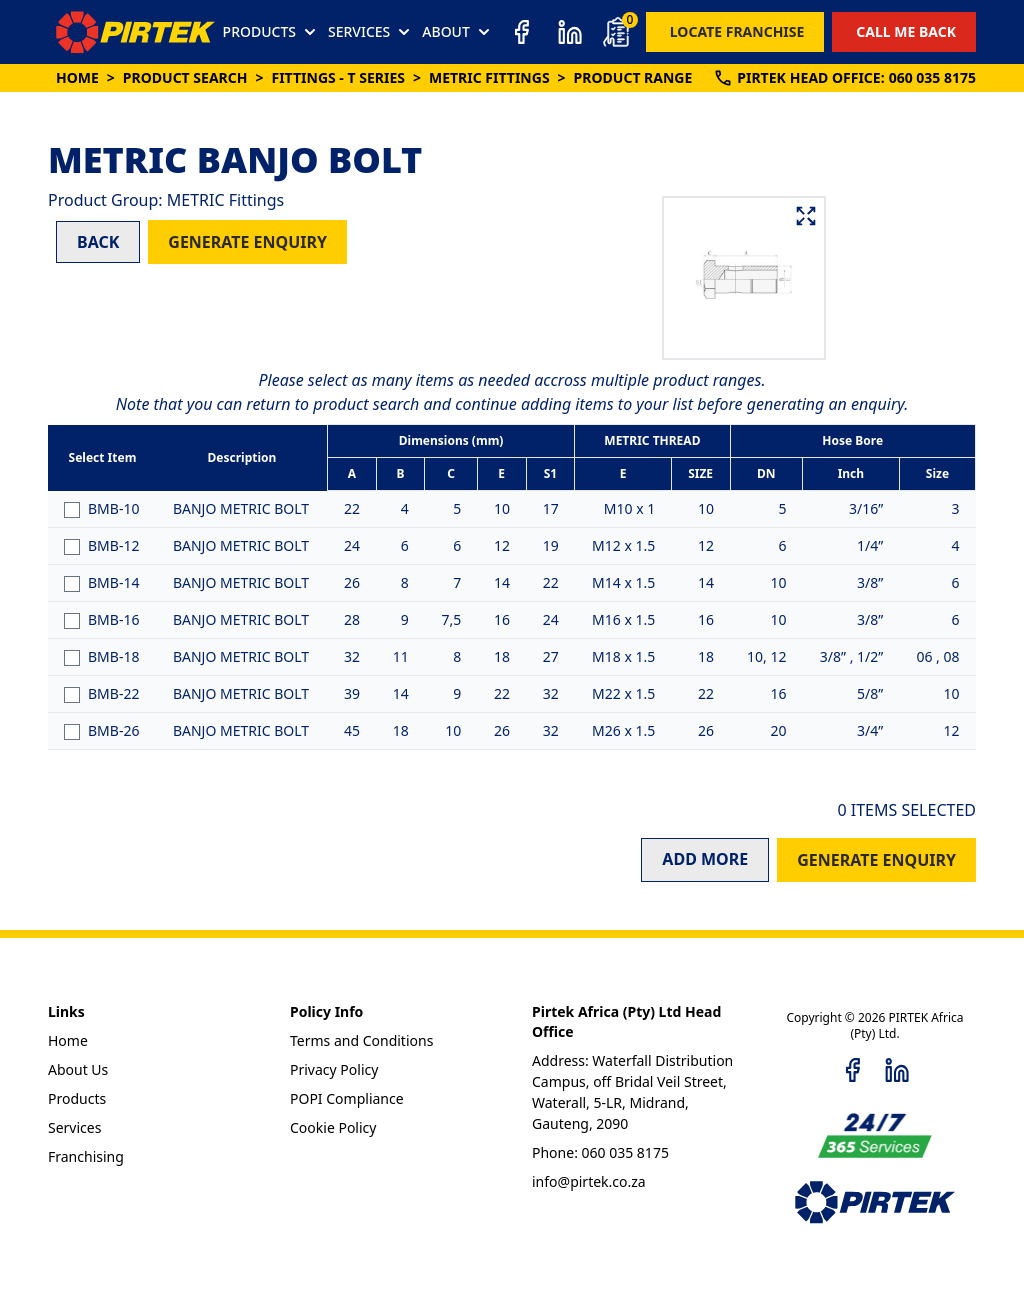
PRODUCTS (271, 32)
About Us (78, 1069)
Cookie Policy (333, 1127)
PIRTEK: (844, 78)
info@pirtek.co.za (589, 1181)
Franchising (86, 1156)
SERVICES (371, 32)
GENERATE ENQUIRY (247, 242)
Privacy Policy (334, 1069)
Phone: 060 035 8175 (600, 1152)
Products (77, 1098)
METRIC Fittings (489, 77)
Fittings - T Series (337, 77)
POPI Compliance (347, 1098)
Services (74, 1127)
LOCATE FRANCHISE (737, 31)
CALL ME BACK (906, 31)
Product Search (185, 77)
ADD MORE (705, 859)
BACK (98, 242)
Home (77, 77)
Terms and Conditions (361, 1040)
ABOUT (458, 32)
